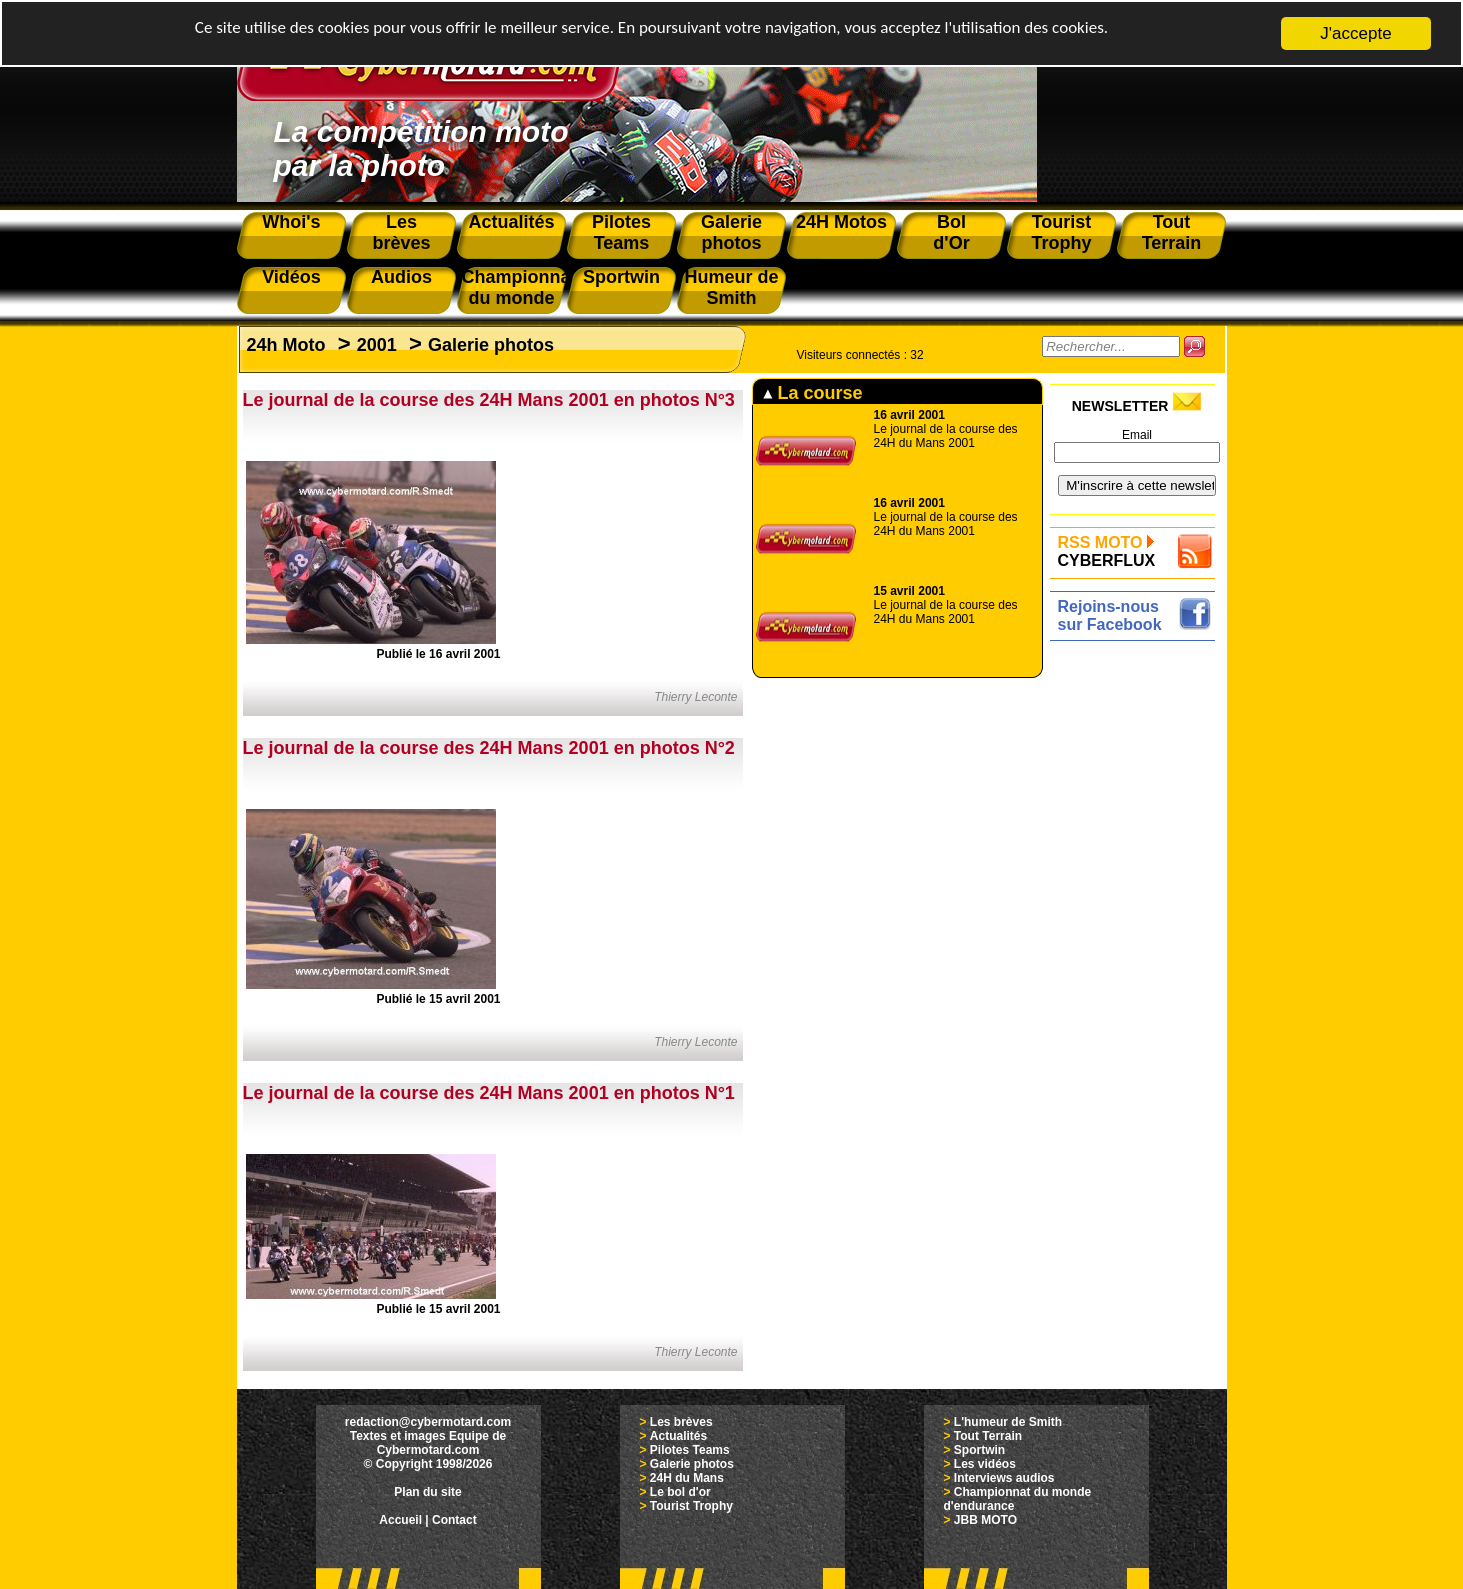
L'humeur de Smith (1008, 1422)
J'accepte (1355, 33)
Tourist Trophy (691, 1506)
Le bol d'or (680, 1492)
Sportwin (979, 1450)
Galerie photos (491, 345)
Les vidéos (985, 1464)
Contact (454, 1520)
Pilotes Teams (690, 1450)
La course (813, 393)
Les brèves (681, 1422)
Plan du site (427, 1492)
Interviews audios (1004, 1478)
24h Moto (286, 345)
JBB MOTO (985, 1520)
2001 (377, 345)
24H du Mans (687, 1478)
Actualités (678, 1436)
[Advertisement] (1137, 947)
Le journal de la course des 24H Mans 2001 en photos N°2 (489, 748)
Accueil (400, 1520)
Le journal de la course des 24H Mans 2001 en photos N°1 (489, 1093)
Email (1137, 435)
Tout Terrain (988, 1436)
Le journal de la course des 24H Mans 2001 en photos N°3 (489, 400)
